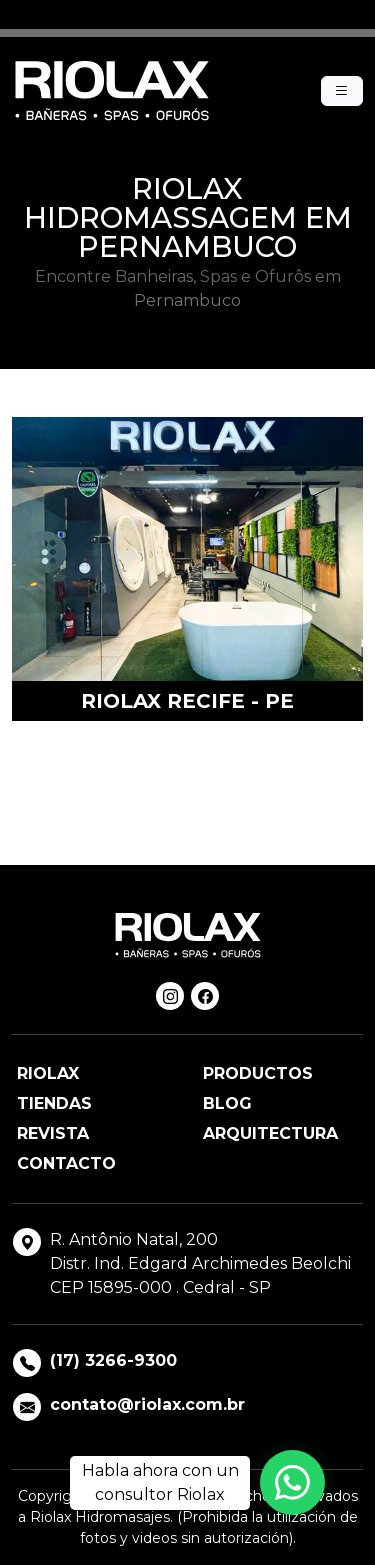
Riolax (48, 1073)
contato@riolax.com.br (147, 1404)
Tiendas (54, 1103)
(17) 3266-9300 (113, 1360)
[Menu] (342, 91)
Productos (258, 1073)
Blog (227, 1103)
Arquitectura (270, 1133)
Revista (53, 1133)
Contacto (66, 1163)
